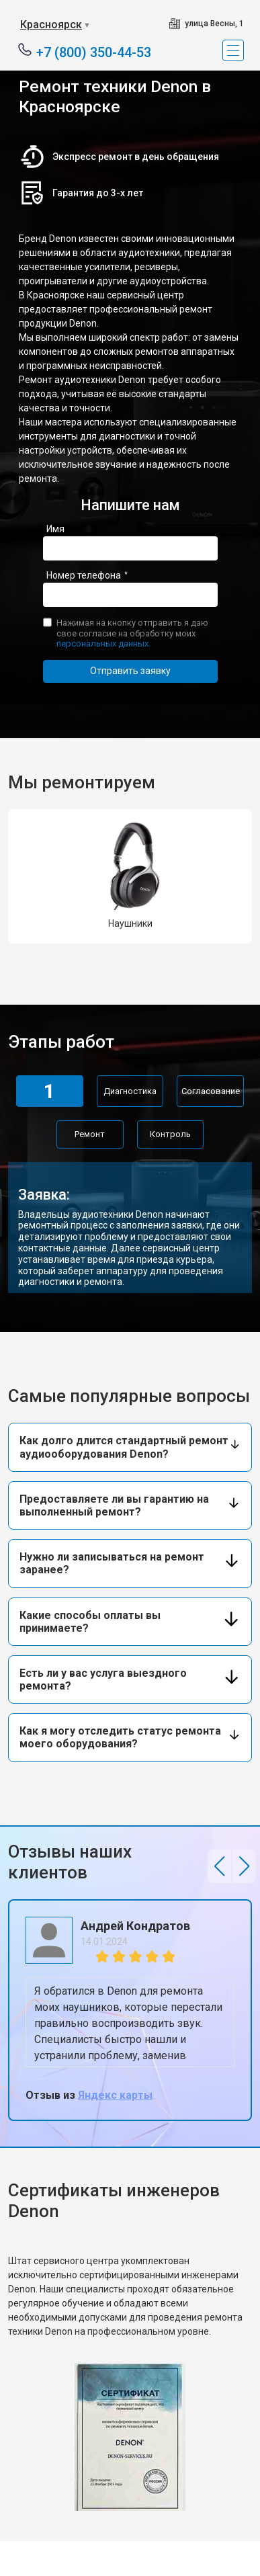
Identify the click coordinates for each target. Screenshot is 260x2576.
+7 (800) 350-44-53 (93, 51)
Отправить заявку (130, 670)
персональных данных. (103, 643)
